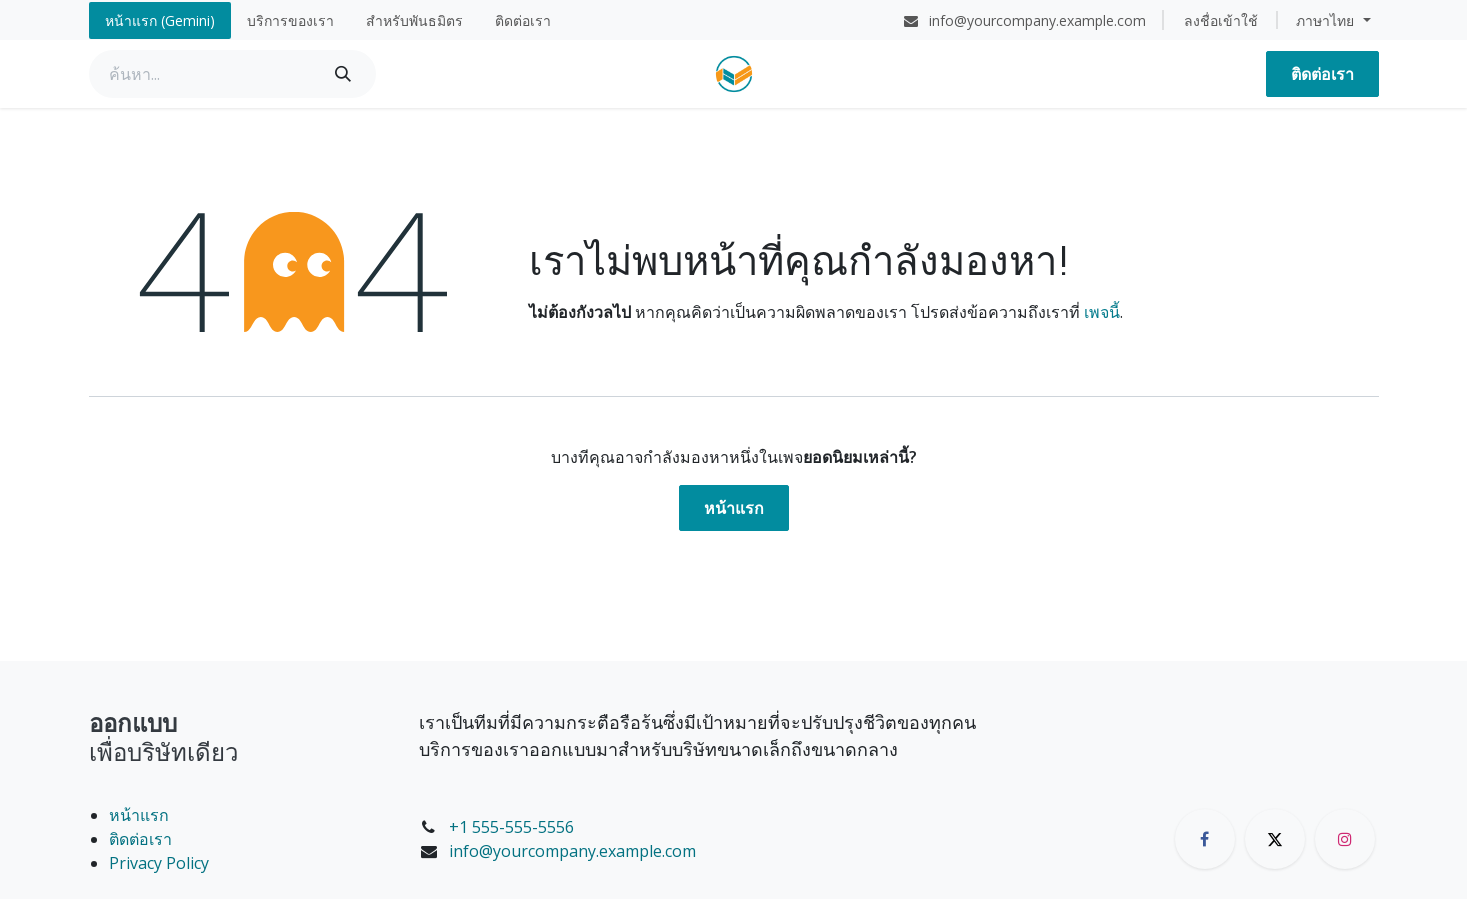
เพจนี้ (1102, 312)
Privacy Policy (159, 863)
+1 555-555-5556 (511, 827)
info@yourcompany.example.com (572, 851)
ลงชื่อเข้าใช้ (1221, 20)
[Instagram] (1345, 839)
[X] (1275, 839)
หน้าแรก (734, 508)
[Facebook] (1205, 839)
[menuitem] (160, 20)
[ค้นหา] (343, 74)
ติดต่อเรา (1322, 74)
